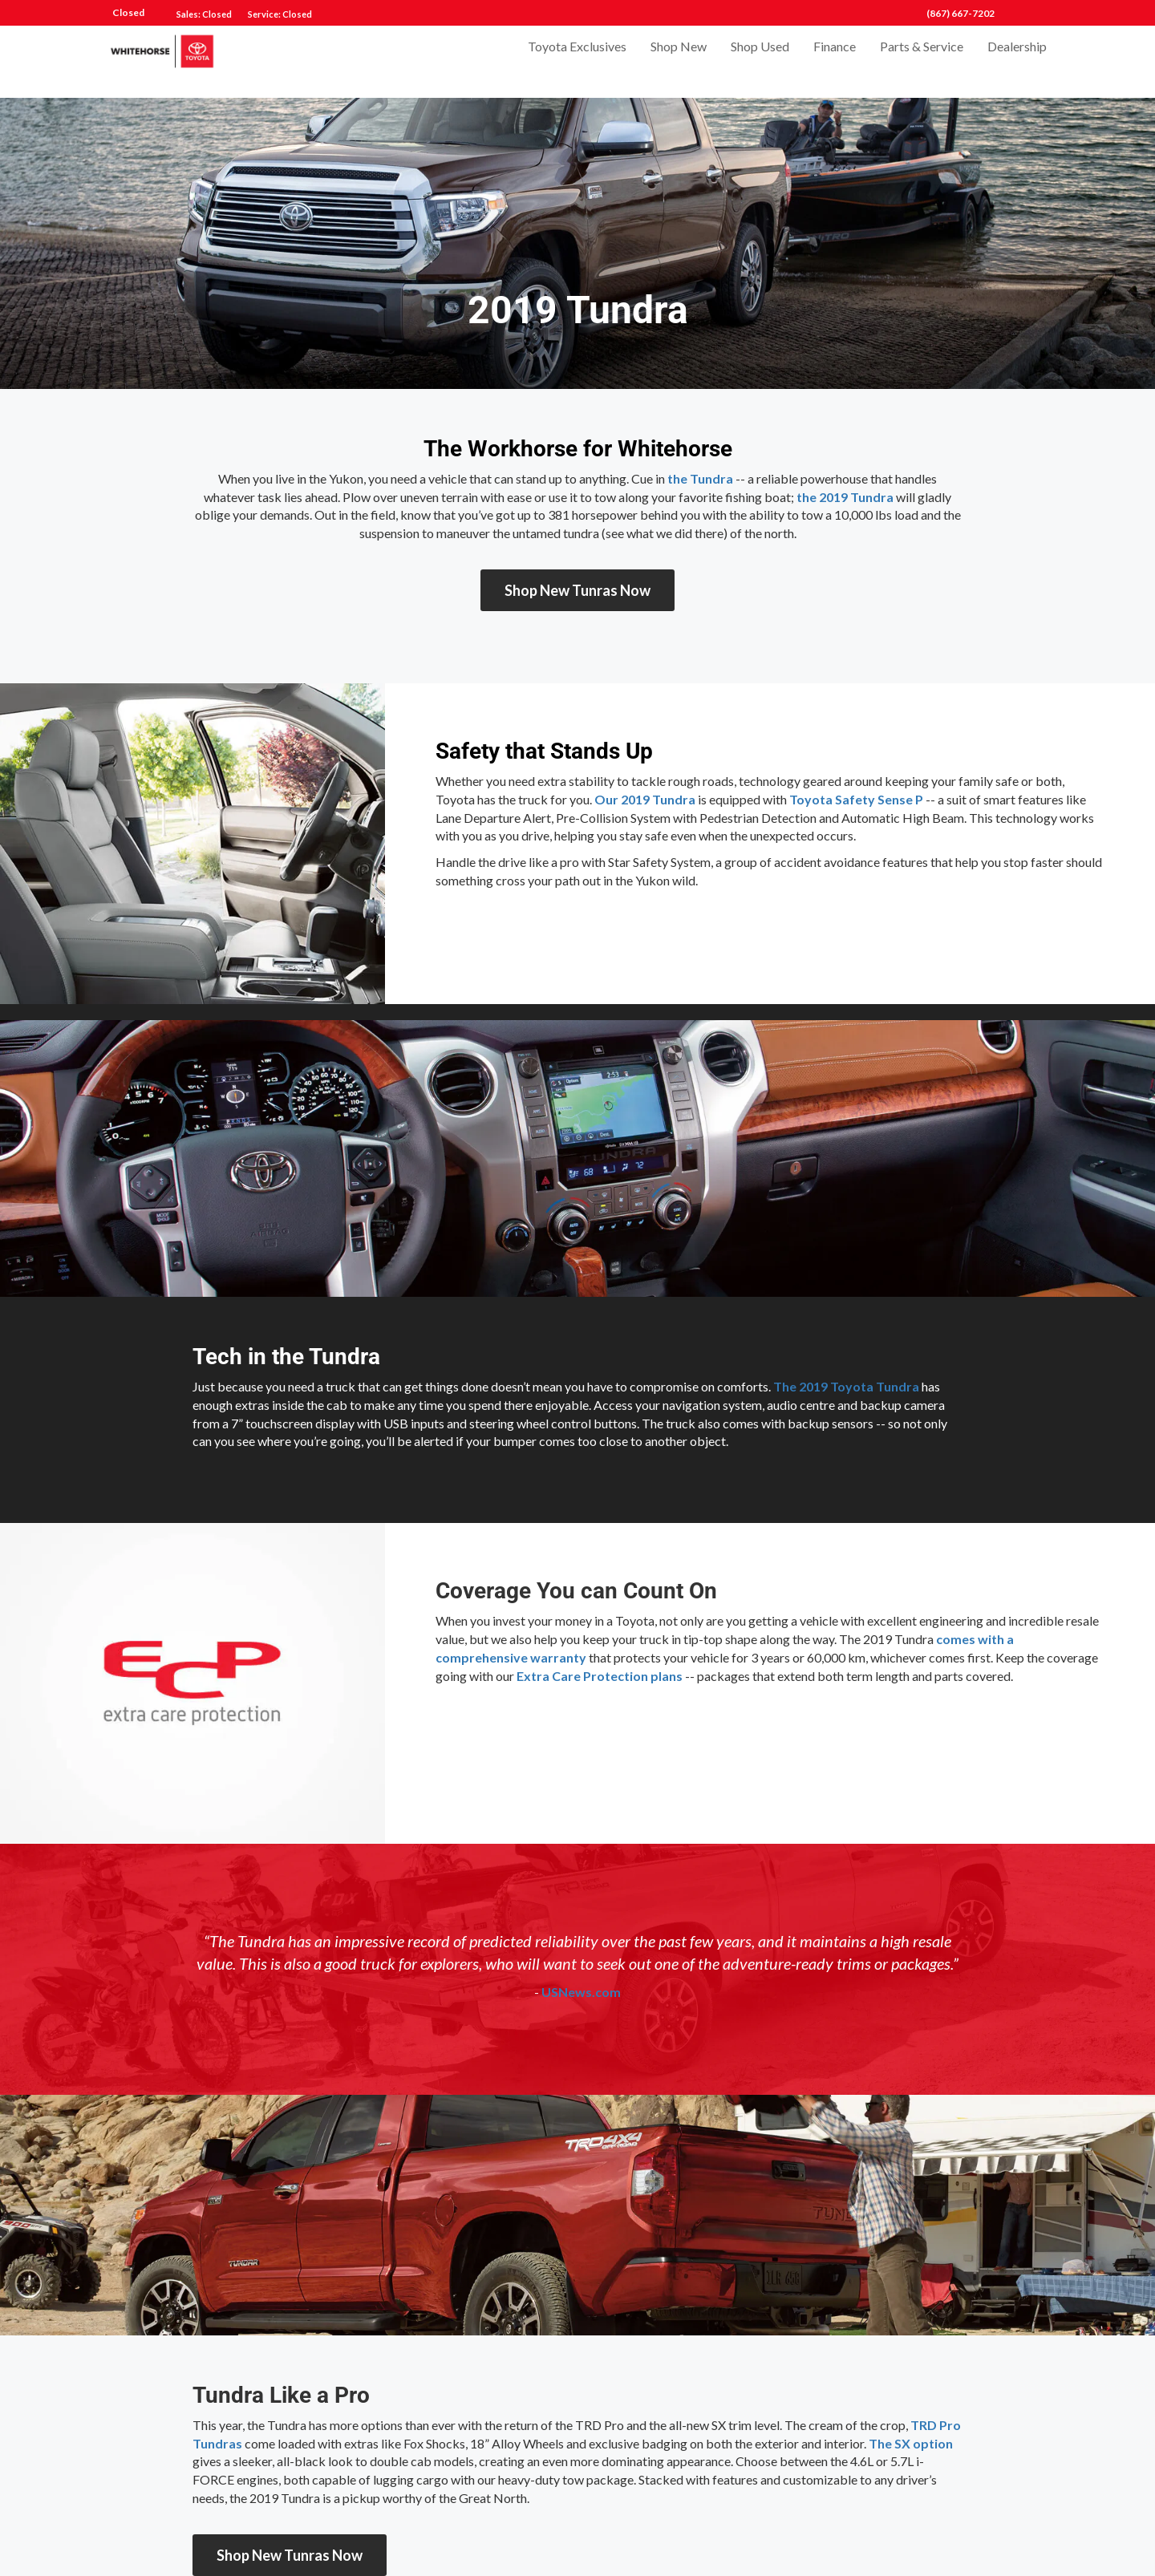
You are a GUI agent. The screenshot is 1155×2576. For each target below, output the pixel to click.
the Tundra (700, 478)
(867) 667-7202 (960, 13)
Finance (834, 61)
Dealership (1017, 61)
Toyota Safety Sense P (856, 799)
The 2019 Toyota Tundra (846, 1386)
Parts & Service (921, 61)
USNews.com (581, 1991)
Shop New (678, 61)
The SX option (911, 2443)
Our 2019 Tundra (644, 799)
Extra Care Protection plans (600, 1675)
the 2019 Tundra (845, 496)
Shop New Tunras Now (577, 590)
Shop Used (760, 61)
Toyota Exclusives (577, 61)
